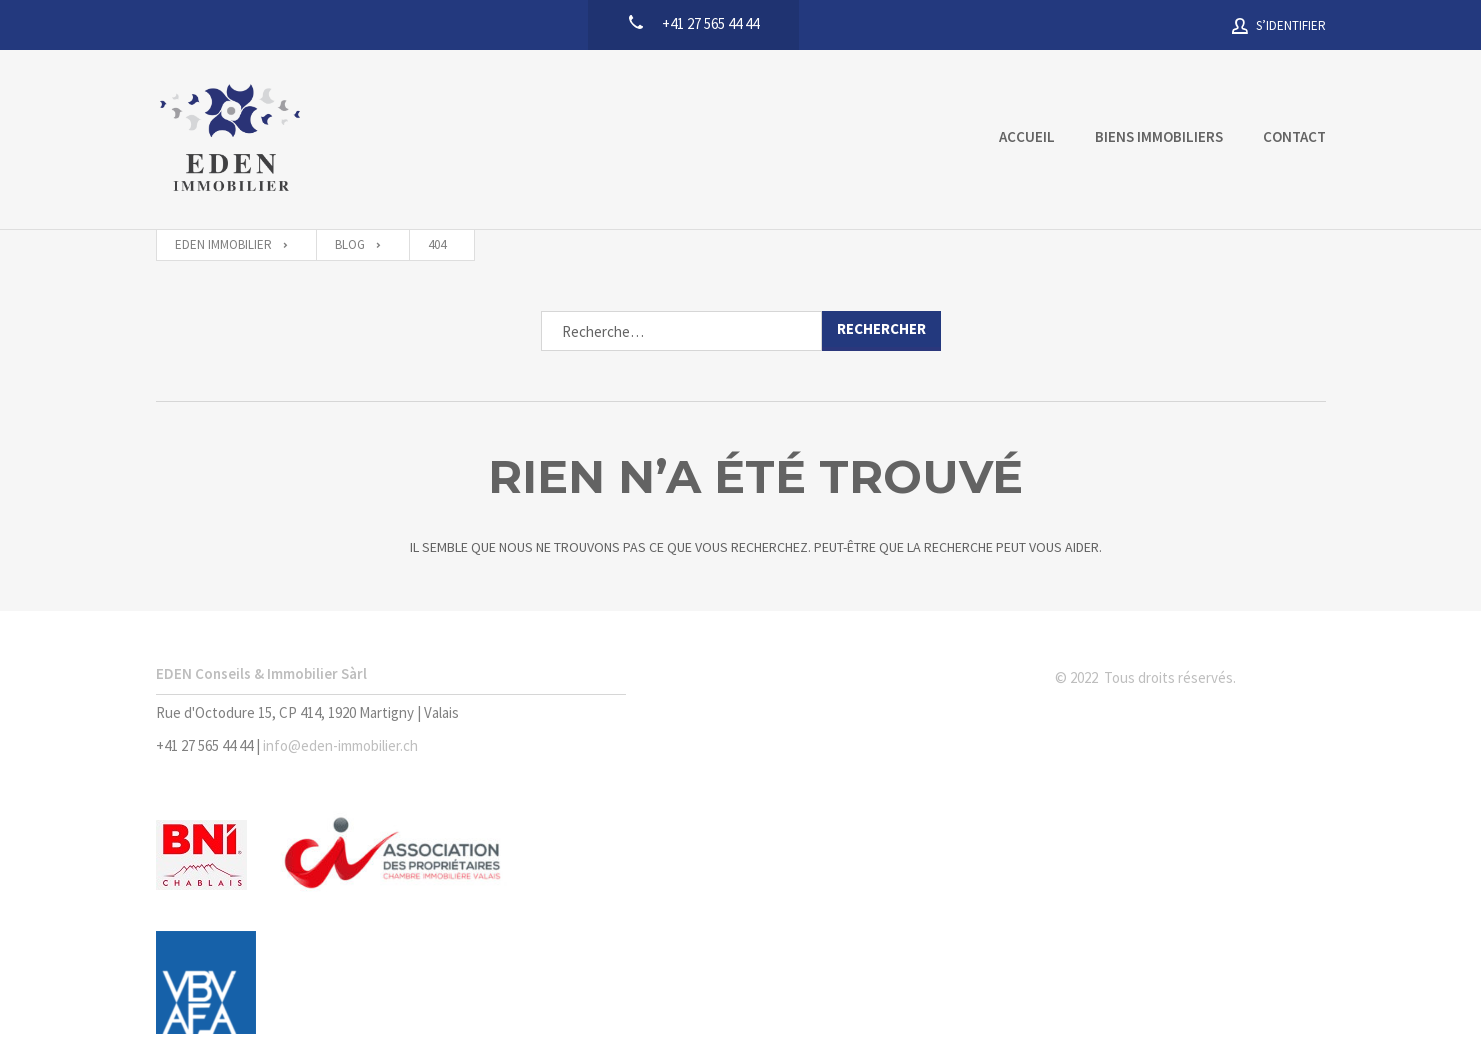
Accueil (1027, 136)
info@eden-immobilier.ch (340, 745)
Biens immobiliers (1159, 136)
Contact (1294, 136)
